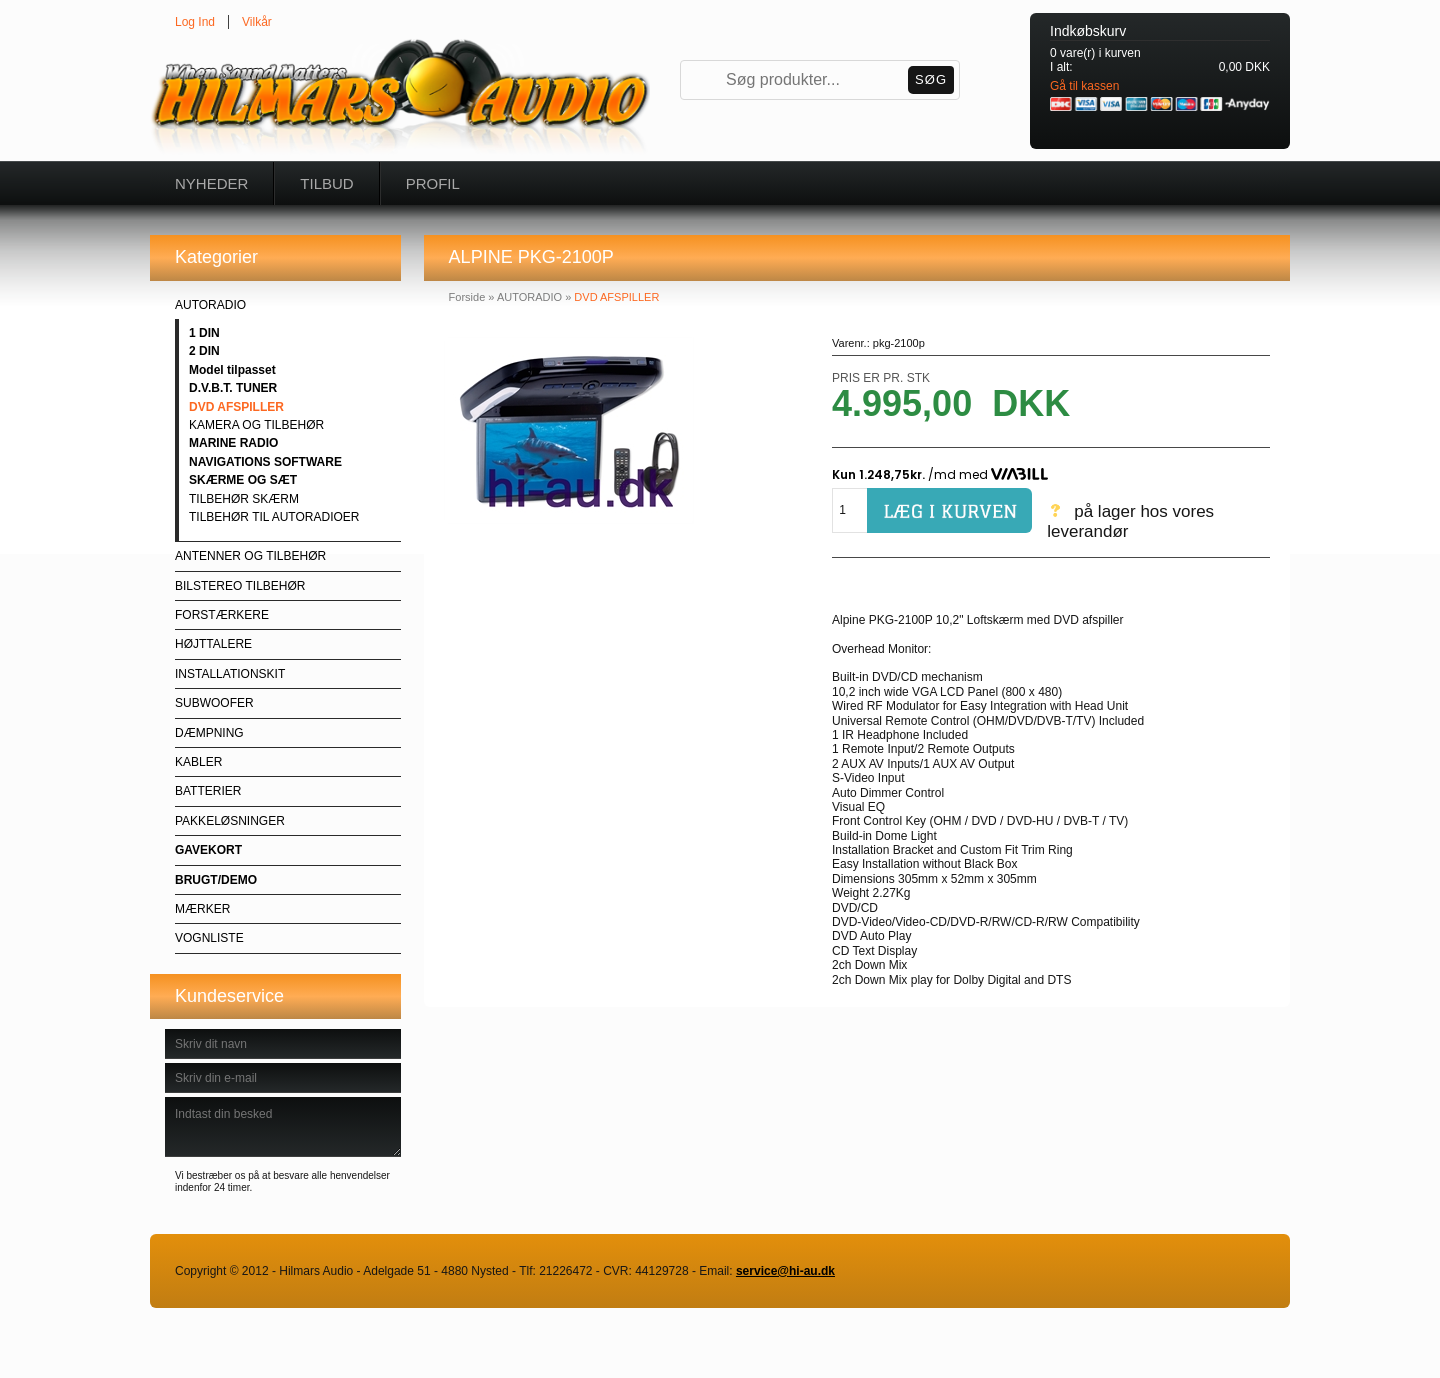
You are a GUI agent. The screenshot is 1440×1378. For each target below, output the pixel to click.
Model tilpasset (232, 370)
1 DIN (204, 333)
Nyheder (211, 183)
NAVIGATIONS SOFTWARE (265, 462)
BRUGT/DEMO (216, 880)
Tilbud (326, 183)
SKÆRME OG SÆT (243, 480)
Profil (433, 183)
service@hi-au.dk (785, 1271)
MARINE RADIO (233, 443)
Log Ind (195, 22)
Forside (467, 297)
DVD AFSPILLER (236, 407)
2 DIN (204, 351)
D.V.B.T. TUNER (233, 388)
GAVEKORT (208, 850)
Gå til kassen (1084, 86)
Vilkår (257, 22)
